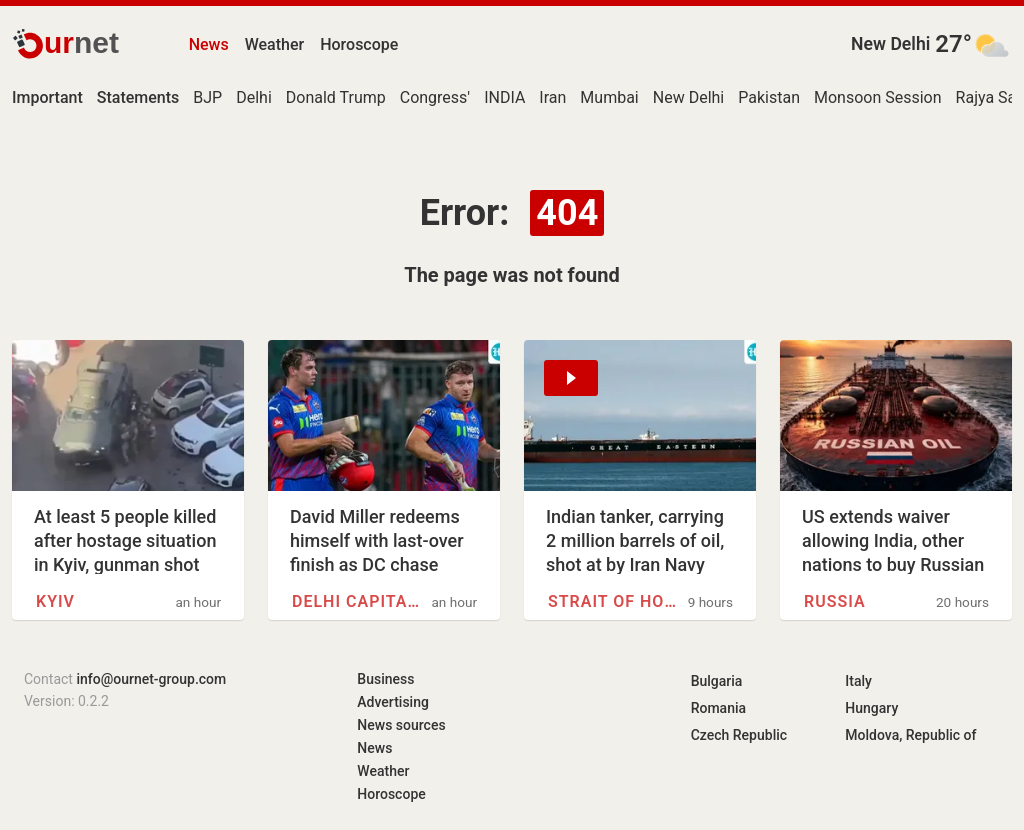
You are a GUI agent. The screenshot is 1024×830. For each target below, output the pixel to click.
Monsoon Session (878, 97)
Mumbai (609, 97)
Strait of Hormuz (613, 601)
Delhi (254, 97)
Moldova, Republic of (910, 735)
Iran (552, 97)
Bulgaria (717, 681)
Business (385, 679)
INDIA (504, 97)
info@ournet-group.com (151, 679)
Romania (718, 708)
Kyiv (55, 601)
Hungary (871, 708)
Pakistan (769, 97)
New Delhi (890, 44)
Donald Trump (336, 97)
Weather (274, 44)
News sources (401, 725)
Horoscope (359, 44)
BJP (207, 97)
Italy (858, 681)
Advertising (393, 702)
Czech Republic (739, 735)
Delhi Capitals (357, 601)
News (209, 44)
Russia (835, 601)
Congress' (435, 97)
